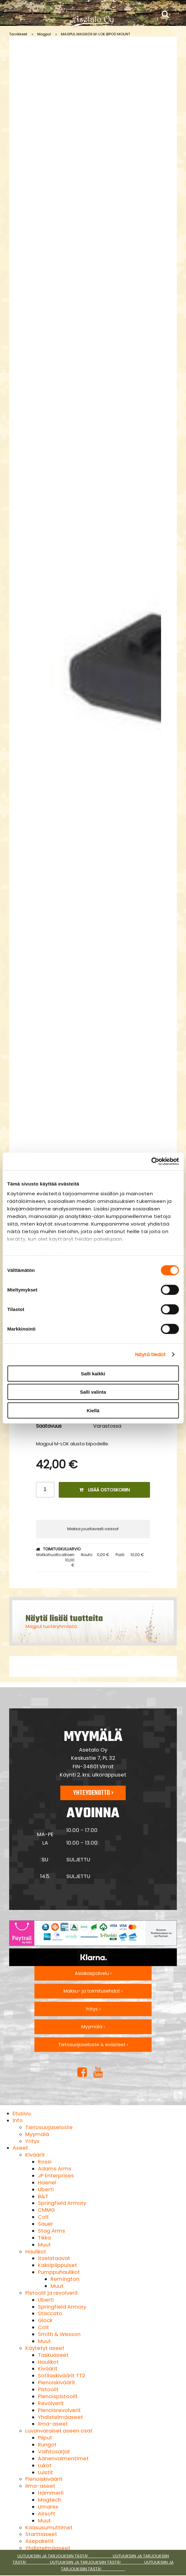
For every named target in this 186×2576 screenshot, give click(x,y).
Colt (43, 2217)
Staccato (50, 2313)
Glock (45, 2320)
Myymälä (37, 2134)
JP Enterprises (56, 2175)
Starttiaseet (41, 2534)
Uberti (46, 2189)
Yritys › (93, 2009)
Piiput (45, 2437)
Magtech (49, 2499)
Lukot (44, 2465)
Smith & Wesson (59, 2334)
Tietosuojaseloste (49, 2127)
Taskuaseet (53, 2355)
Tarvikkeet (18, 34)
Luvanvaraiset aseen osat (59, 2430)
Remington (65, 2279)
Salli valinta (93, 1392)
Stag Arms (51, 2230)
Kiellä (93, 1410)
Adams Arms (54, 2168)
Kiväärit (35, 2154)
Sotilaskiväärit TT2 (61, 2375)
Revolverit (51, 2403)
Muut (44, 2244)
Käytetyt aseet (44, 2348)
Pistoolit (48, 2389)
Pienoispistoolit (58, 2396)
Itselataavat (54, 2258)
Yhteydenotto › (93, 1793)
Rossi (44, 2161)
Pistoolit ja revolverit (51, 2293)
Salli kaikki (93, 1373)
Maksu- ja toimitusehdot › (93, 1991)
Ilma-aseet (53, 2423)
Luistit (45, 2472)
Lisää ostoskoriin (104, 1490)
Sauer (45, 2224)
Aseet (20, 2148)
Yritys (32, 2141)
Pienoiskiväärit (56, 2382)
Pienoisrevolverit (59, 2410)
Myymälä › (93, 2026)
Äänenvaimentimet (63, 2458)
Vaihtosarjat (54, 2451)
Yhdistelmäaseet (60, 2417)
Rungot (47, 2444)
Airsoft (46, 2513)
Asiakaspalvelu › (93, 1973)
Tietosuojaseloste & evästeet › (93, 2044)
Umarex (48, 2506)
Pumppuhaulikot (59, 2272)
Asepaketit (39, 2541)
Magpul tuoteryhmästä (51, 1626)
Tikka (44, 2237)
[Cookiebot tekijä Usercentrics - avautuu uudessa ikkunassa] (151, 1161)
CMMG (46, 2210)
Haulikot (35, 2251)
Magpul (44, 34)
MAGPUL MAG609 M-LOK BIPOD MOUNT (95, 34)
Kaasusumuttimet (49, 2527)
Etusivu (22, 2113)
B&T (43, 2196)
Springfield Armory (62, 2203)
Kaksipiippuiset (57, 2265)
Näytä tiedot (150, 1354)
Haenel (47, 2182)
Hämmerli (50, 2493)
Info (18, 2120)
